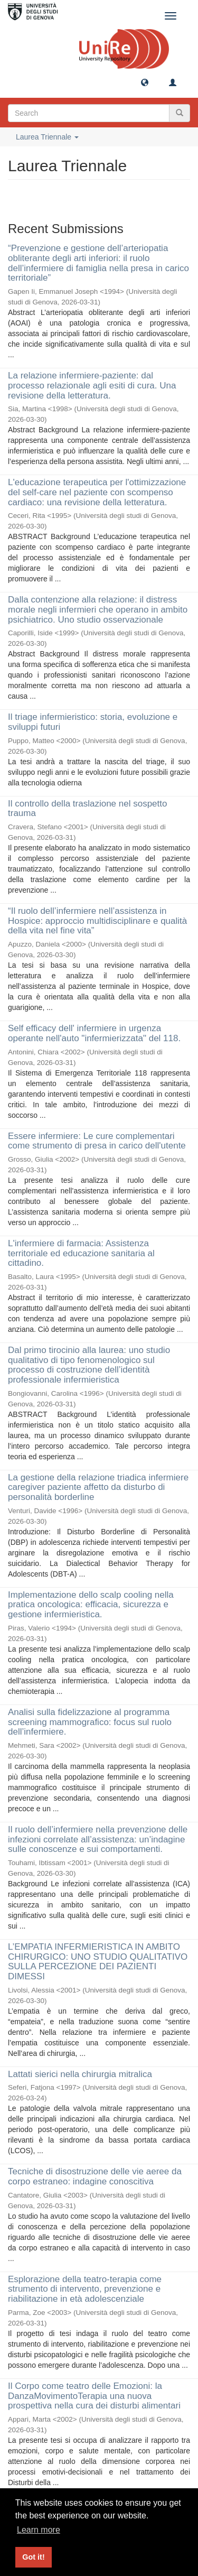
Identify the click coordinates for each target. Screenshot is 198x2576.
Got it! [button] (33, 2557)
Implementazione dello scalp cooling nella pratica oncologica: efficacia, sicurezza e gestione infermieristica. (91, 1604)
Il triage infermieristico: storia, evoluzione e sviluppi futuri (92, 722)
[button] (144, 82)
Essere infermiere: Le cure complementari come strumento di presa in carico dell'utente (97, 1141)
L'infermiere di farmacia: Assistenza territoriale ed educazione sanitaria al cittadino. (81, 1253)
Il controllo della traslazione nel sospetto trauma (87, 809)
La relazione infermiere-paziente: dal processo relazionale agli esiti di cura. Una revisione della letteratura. (92, 385)
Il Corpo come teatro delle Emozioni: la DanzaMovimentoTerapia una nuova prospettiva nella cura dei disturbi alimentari (94, 2396)
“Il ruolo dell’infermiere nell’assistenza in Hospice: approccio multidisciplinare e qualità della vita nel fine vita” (97, 920)
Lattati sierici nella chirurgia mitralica (80, 2074)
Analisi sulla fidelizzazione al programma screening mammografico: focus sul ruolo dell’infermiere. (90, 1722)
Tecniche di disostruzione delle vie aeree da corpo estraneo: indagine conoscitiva (95, 2176)
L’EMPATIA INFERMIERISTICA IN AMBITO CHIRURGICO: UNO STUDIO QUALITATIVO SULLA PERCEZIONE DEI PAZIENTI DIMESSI (97, 1961)
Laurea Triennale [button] (47, 137)
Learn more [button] (38, 2529)
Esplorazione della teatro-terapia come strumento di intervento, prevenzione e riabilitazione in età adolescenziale (85, 2289)
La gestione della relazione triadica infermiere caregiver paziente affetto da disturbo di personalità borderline (98, 1487)
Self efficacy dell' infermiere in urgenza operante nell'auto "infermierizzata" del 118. (94, 1033)
